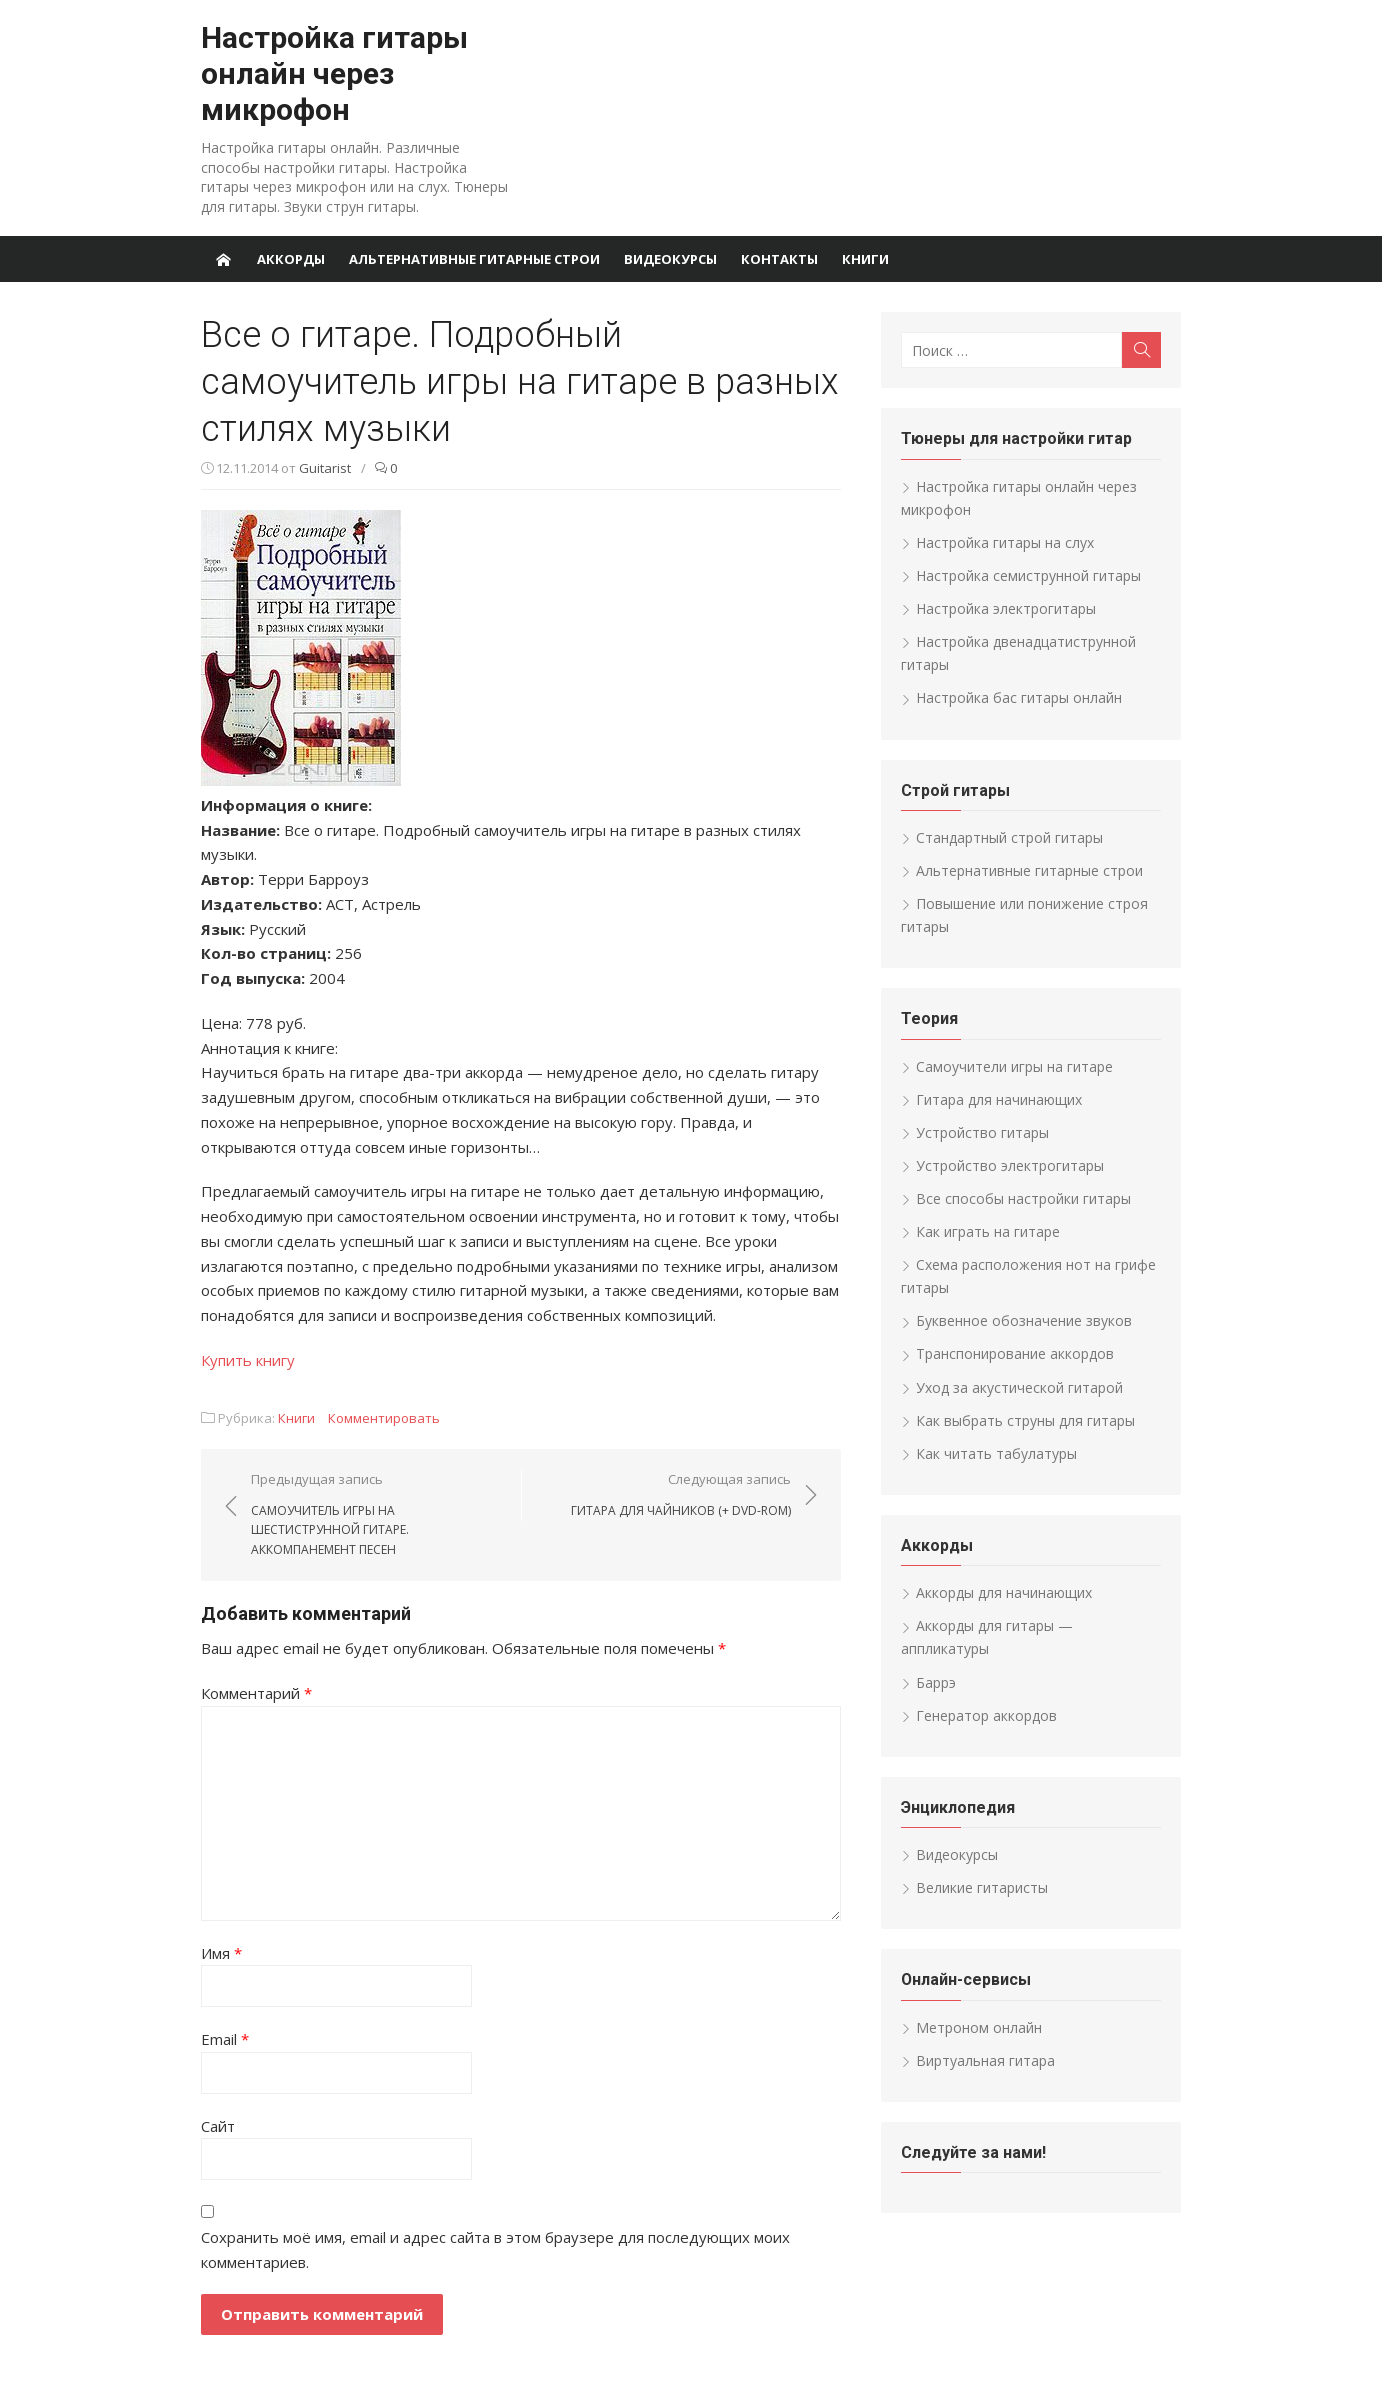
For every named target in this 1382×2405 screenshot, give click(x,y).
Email (225, 2039)
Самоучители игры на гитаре (1014, 1066)
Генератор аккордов (986, 1715)
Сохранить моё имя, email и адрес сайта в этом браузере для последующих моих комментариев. (495, 2249)
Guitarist (325, 468)
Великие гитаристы (982, 1887)
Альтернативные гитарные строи (474, 259)
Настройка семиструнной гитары (1028, 575)
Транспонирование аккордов (1015, 1353)
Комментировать (384, 1418)
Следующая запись (681, 1495)
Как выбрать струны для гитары (1025, 1420)
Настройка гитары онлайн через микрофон (334, 73)
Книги (865, 259)
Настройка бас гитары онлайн (1019, 697)
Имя (221, 1953)
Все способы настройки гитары (1023, 1198)
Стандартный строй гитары (1009, 837)
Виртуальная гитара (985, 2060)
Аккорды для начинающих (1004, 1592)
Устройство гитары (982, 1132)
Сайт (218, 2126)
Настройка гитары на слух (1005, 542)
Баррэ (936, 1682)
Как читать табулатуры (996, 1453)
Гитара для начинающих (999, 1099)
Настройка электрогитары (1006, 608)
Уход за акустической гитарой (1019, 1387)
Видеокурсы (670, 259)
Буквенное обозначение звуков (1024, 1320)
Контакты (779, 259)
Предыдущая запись (376, 1515)
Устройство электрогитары (1010, 1165)
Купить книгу (248, 1360)
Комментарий (256, 1693)
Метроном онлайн (979, 2027)
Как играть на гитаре (988, 1231)
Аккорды (291, 259)
